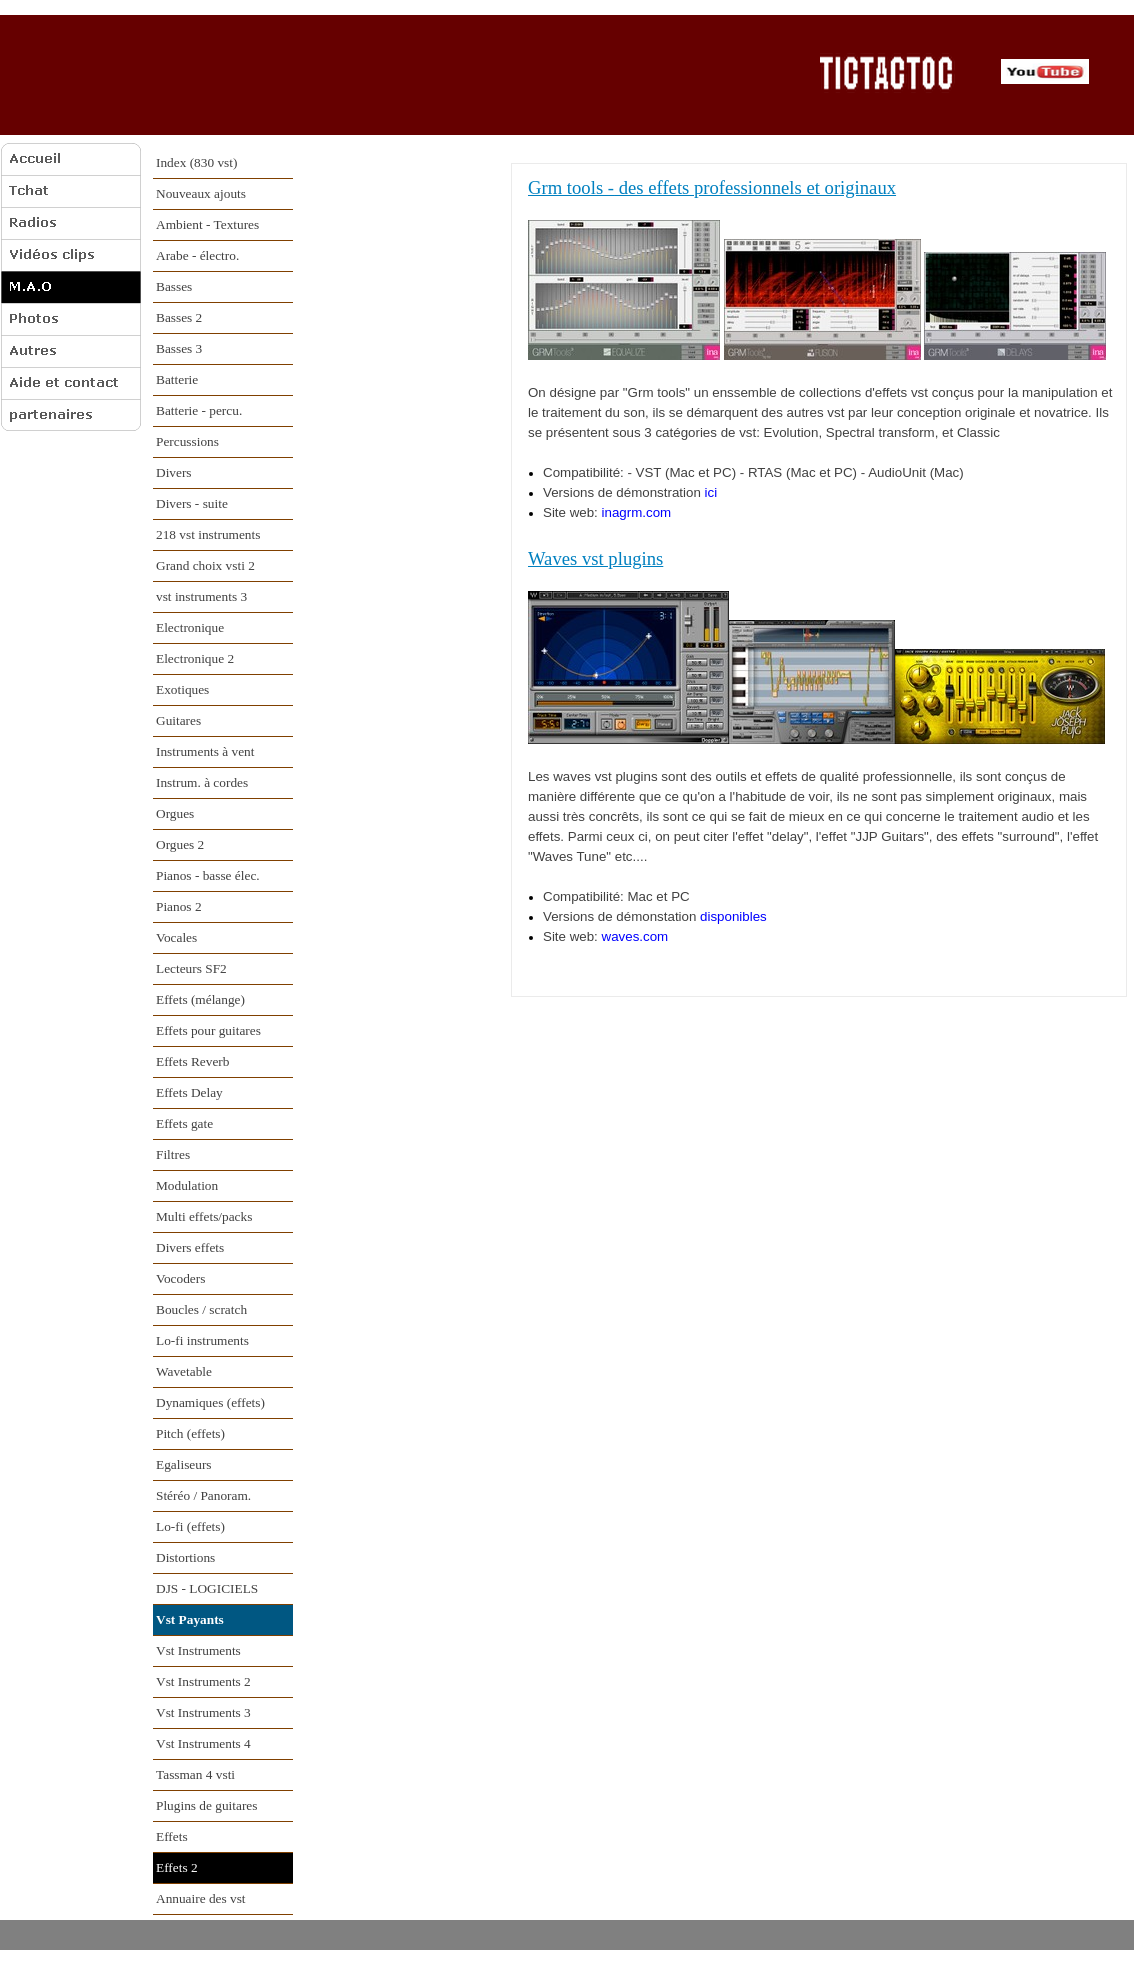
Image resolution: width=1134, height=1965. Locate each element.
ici (711, 492)
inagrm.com (637, 512)
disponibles (733, 916)
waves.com (635, 936)
